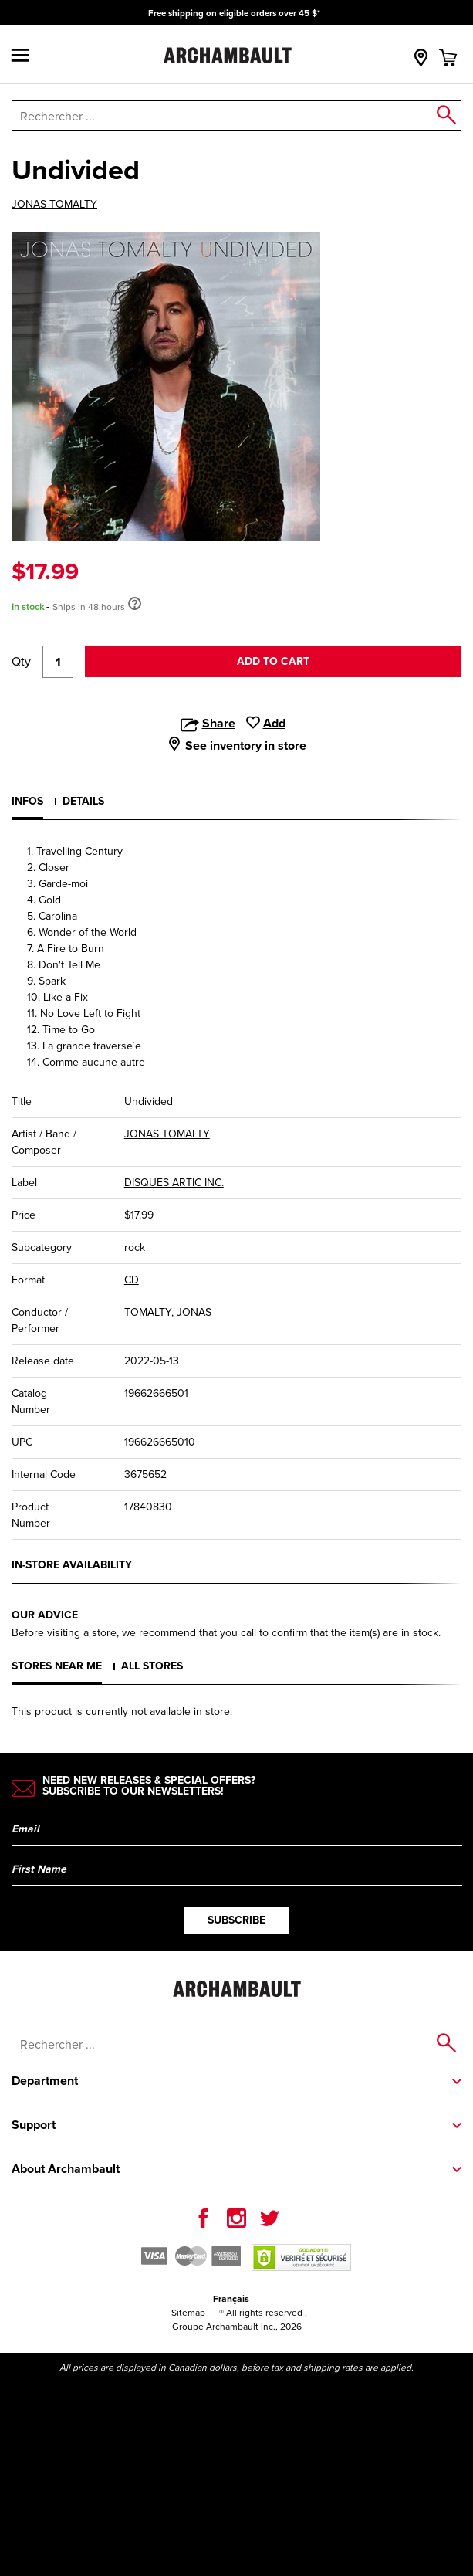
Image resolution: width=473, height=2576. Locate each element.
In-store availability (72, 1565)
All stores (152, 1666)
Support (34, 2125)
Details (83, 801)
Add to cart (273, 661)
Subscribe (236, 1920)
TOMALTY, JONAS (167, 1312)
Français (231, 2299)
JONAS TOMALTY (54, 204)
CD (131, 1280)
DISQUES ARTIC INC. (174, 1182)
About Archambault (66, 2169)
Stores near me (57, 1666)
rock (134, 1247)
